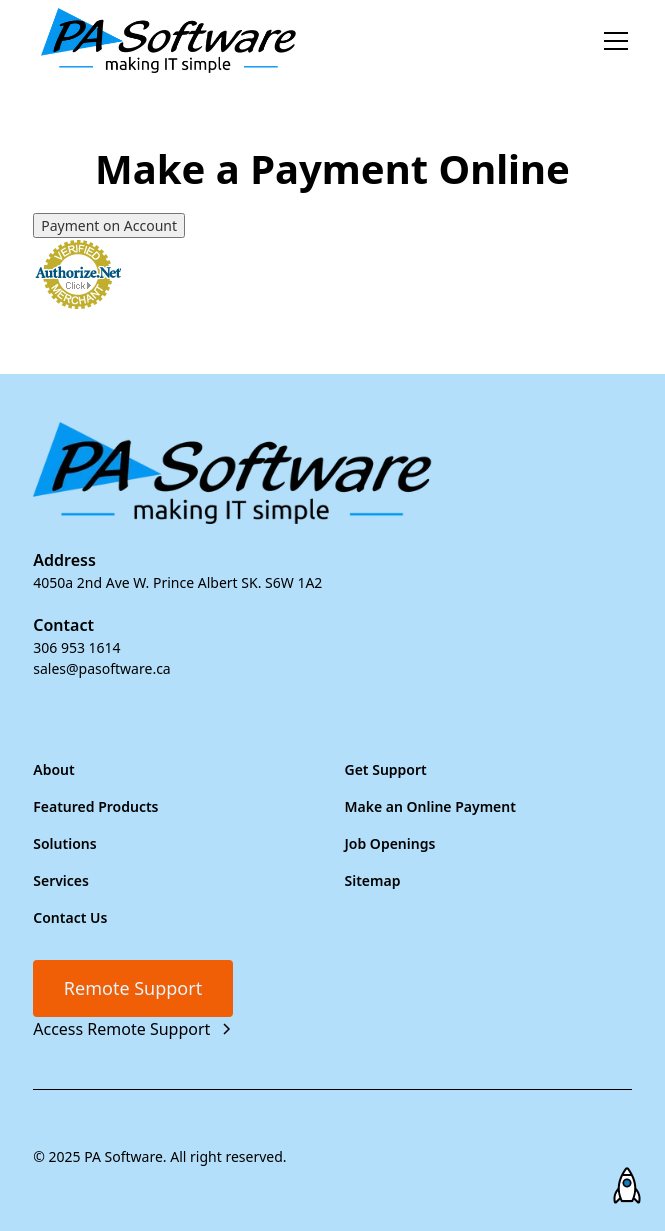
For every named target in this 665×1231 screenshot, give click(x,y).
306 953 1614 (76, 647)
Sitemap (373, 880)
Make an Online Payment (430, 806)
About (53, 769)
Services (61, 880)
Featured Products (95, 806)
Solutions (64, 843)
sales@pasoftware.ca (101, 668)
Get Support (386, 769)
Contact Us (70, 917)
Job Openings (390, 843)
